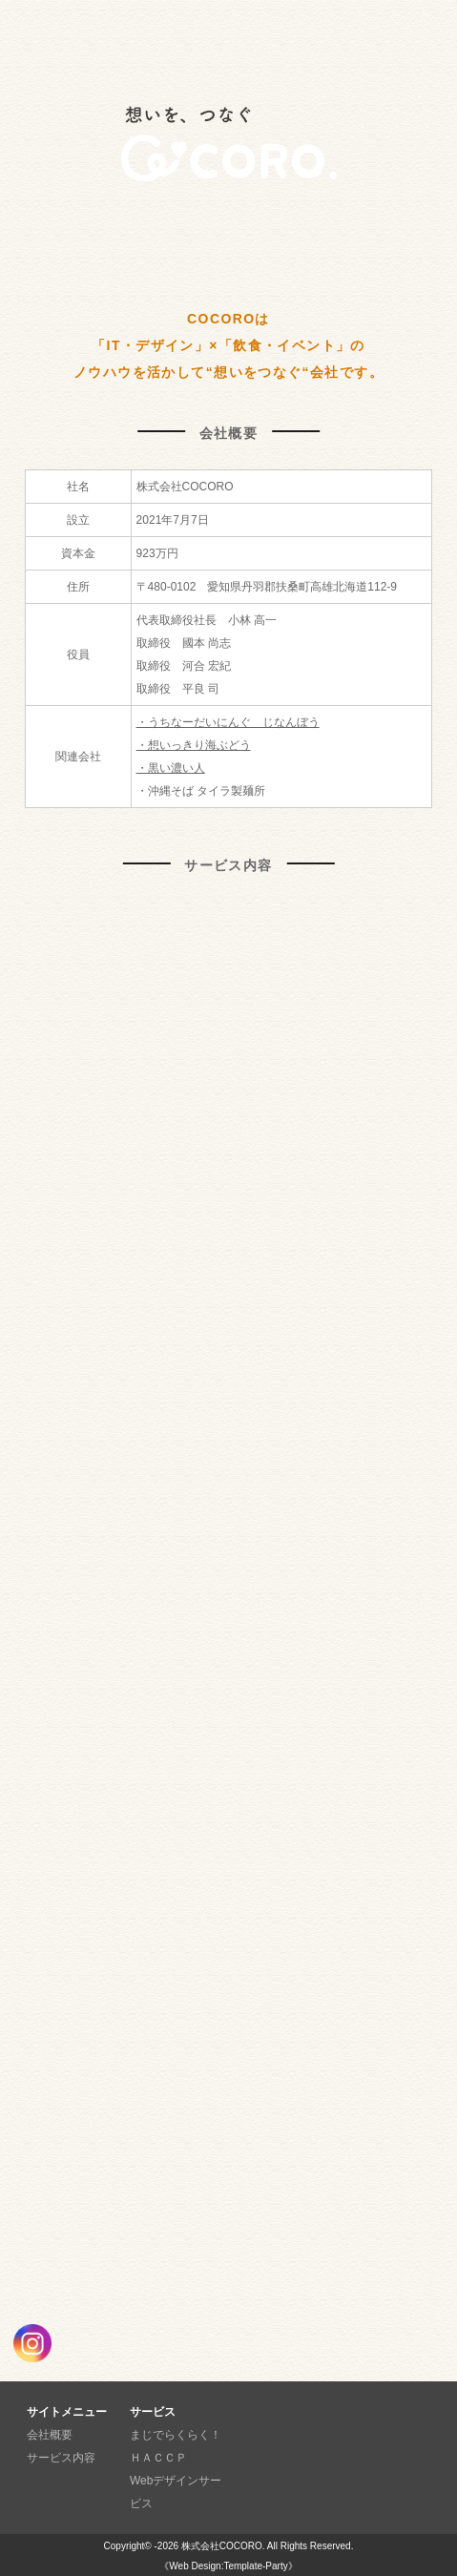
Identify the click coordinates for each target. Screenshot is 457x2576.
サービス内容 (61, 2457)
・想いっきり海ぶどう (193, 745)
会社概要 (50, 2434)
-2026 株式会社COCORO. (209, 2546)
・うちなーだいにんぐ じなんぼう (228, 722)
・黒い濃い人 (170, 768)
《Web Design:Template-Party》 (228, 2566)
